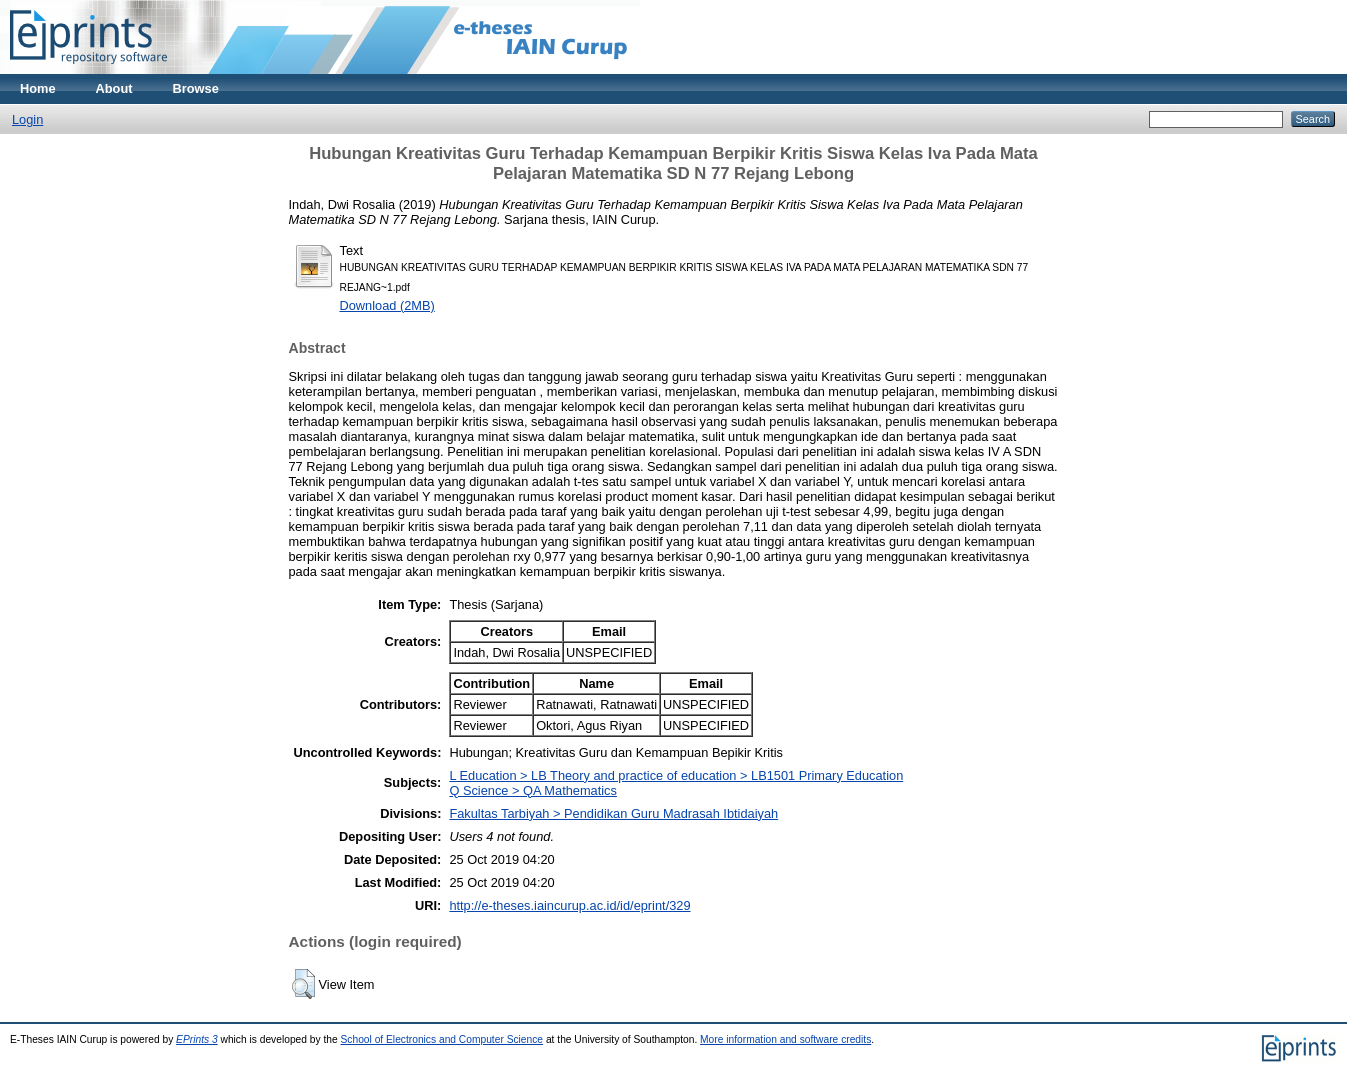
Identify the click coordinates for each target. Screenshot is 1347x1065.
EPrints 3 (197, 1039)
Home (38, 88)
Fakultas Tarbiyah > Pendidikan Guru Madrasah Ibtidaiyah (613, 813)
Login (27, 119)
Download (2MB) (387, 305)
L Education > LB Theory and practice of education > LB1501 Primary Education (676, 775)
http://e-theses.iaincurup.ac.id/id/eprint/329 (569, 905)
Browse (196, 88)
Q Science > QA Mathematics (533, 790)
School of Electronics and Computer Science (442, 1039)
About (114, 88)
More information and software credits (785, 1039)
